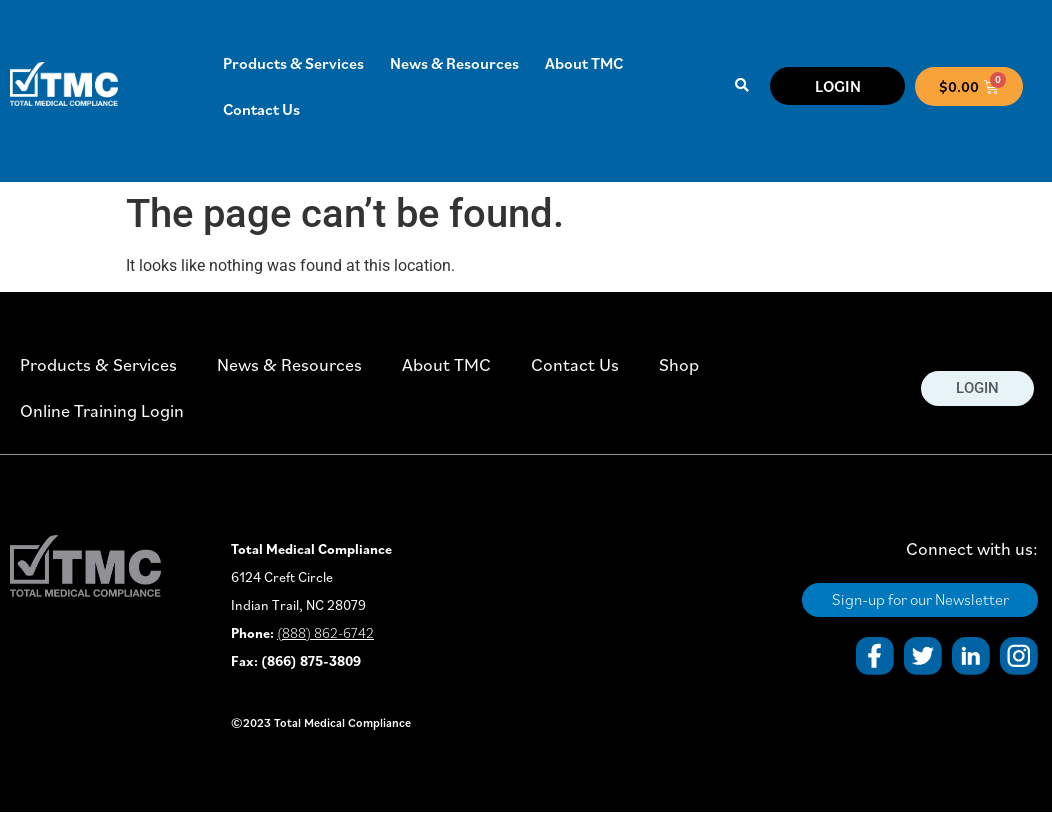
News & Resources (454, 63)
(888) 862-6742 (325, 633)
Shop (679, 364)
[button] (742, 86)
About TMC (584, 63)
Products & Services (293, 63)
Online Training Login (102, 410)
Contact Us (261, 109)
